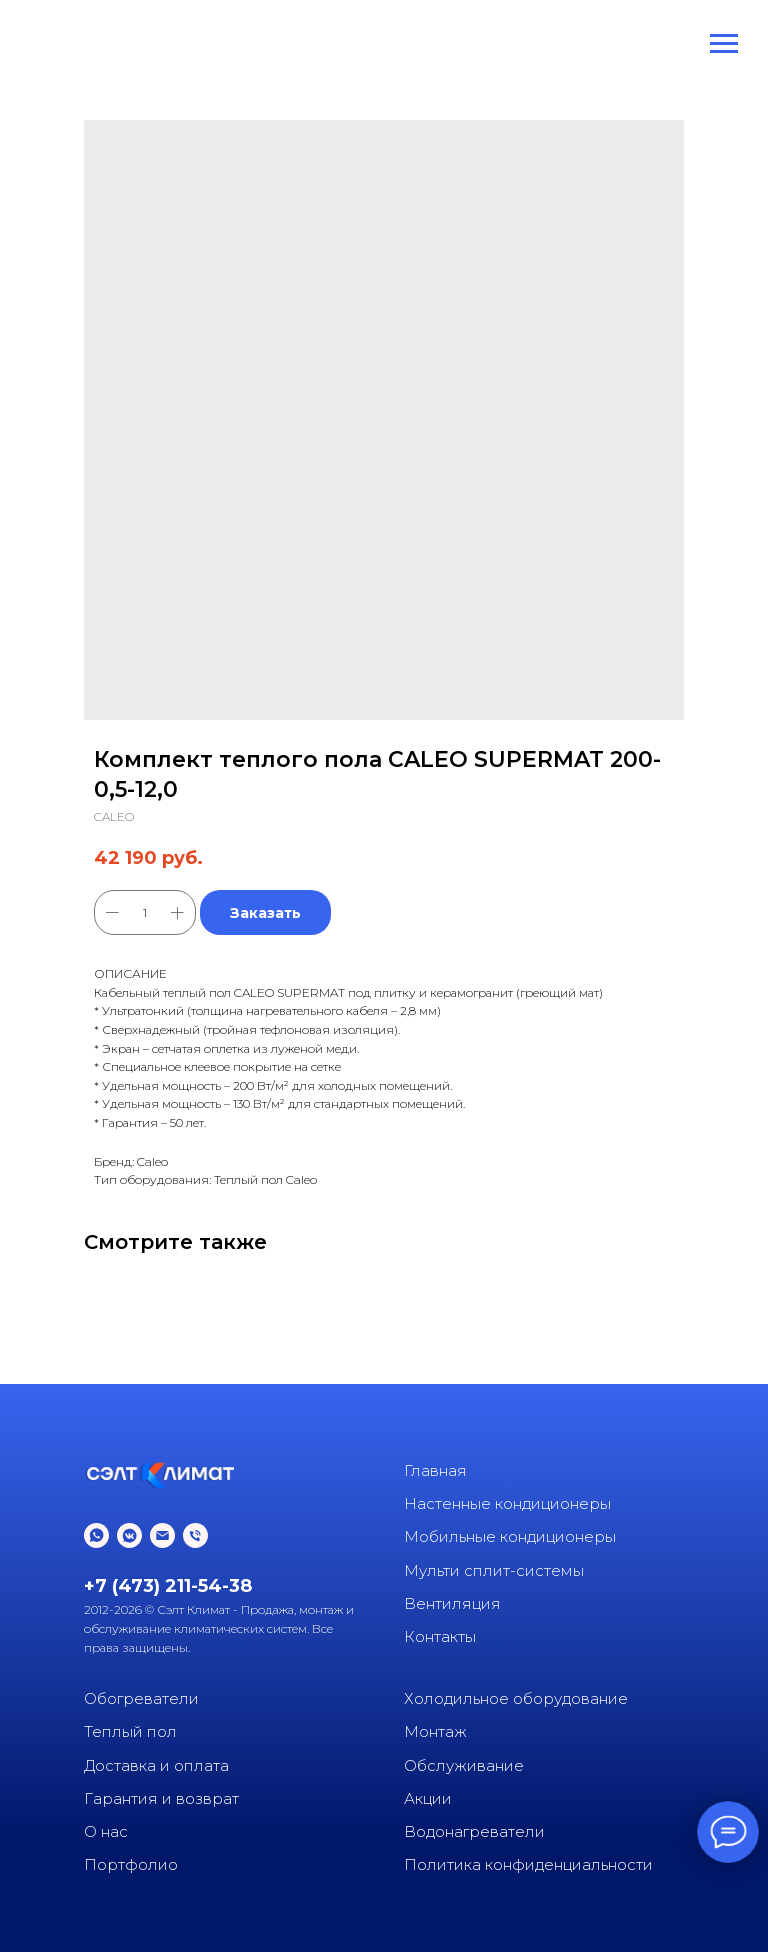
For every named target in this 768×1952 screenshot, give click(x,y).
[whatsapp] (96, 1535)
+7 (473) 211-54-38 (168, 1586)
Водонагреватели (474, 1831)
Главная (435, 1470)
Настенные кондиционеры (507, 1503)
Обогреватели (141, 1698)
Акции (428, 1798)
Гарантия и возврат (161, 1798)
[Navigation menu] (724, 44)
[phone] (195, 1535)
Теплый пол (130, 1731)
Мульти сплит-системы (494, 1570)
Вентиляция (452, 1603)
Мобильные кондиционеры (510, 1536)
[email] (162, 1535)
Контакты (440, 1636)
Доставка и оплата (156, 1765)
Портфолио (131, 1864)
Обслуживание (464, 1765)
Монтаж (435, 1731)
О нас (106, 1831)
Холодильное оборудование (516, 1698)
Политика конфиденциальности (528, 1864)
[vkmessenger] (129, 1535)
